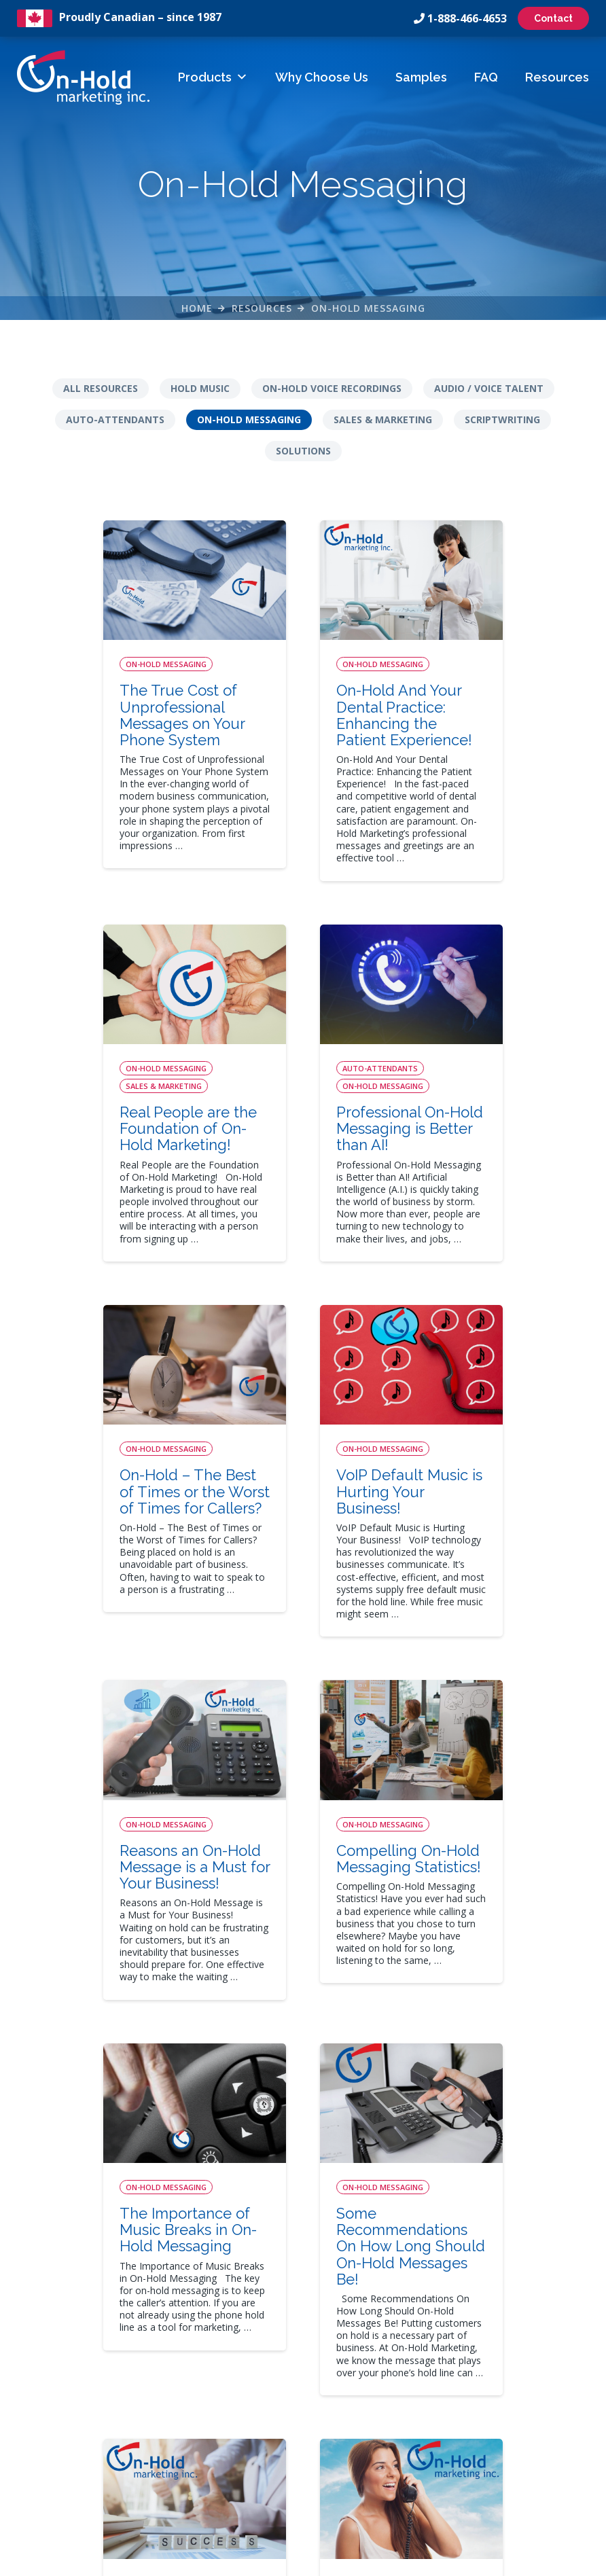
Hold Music (200, 393)
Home (197, 311)
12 (552, 2151)
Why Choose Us (321, 77)
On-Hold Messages (391, 2345)
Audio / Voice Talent (488, 393)
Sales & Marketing (383, 424)
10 (468, 2151)
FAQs (231, 2412)
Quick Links (249, 2313)
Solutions (303, 455)
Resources (557, 77)
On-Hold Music (381, 2389)
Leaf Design (396, 2558)
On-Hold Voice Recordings (332, 393)
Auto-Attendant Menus (399, 2367)
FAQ (486, 77)
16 (299, 2192)
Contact (553, 18)
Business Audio (382, 2412)
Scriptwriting (502, 424)
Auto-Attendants (115, 424)
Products (213, 77)
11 (510, 2151)
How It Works (249, 2345)
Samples (421, 77)
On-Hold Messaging (368, 311)
